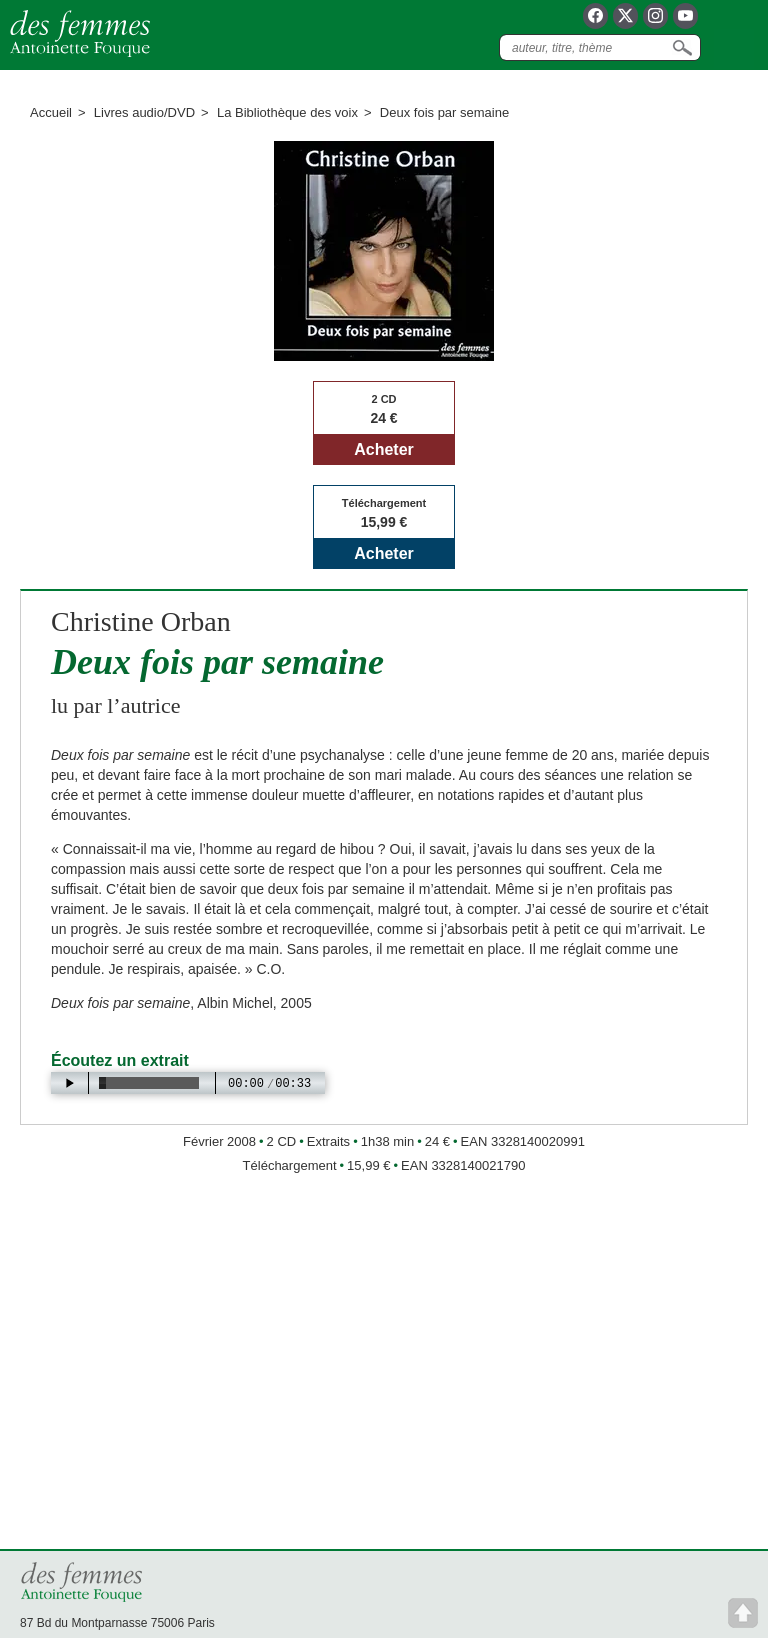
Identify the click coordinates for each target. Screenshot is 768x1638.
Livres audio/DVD (144, 112)
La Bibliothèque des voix (287, 112)
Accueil (51, 112)
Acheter (384, 449)
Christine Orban (141, 621)
